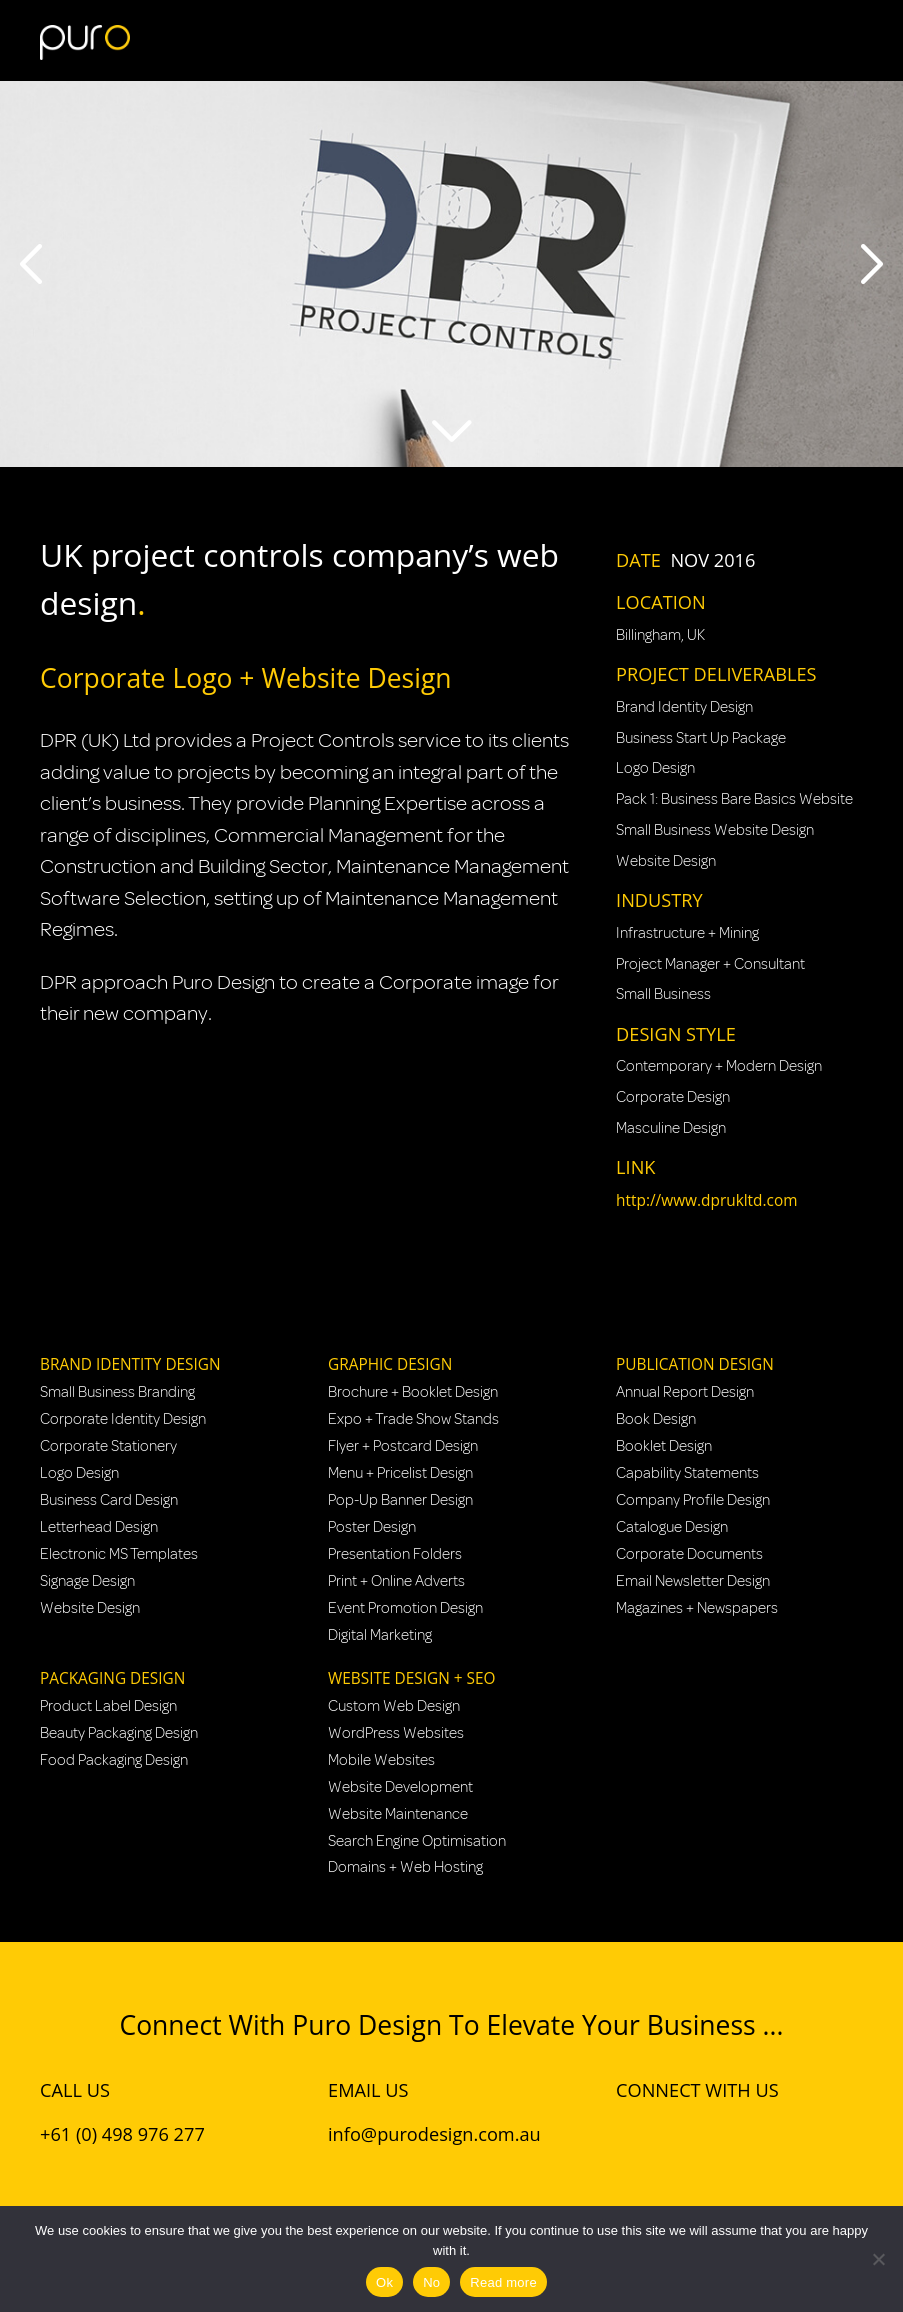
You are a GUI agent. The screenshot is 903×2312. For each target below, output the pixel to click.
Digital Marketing (380, 1635)
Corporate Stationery (108, 1446)
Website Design (666, 861)
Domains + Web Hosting (405, 1867)
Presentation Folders (395, 1554)
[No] (878, 2259)
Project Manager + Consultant (710, 964)
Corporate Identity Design (123, 1419)
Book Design (656, 1419)
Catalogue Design (672, 1527)
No (431, 2282)
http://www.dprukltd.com (706, 1200)
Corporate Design (673, 1097)
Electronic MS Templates (119, 1554)
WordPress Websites (396, 1733)
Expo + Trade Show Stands (413, 1419)
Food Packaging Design (114, 1760)
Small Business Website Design (715, 830)
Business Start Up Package (701, 738)
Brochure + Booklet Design (413, 1392)
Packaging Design (112, 1678)
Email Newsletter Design (693, 1581)
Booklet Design (664, 1446)
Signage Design (87, 1581)
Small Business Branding (117, 1392)
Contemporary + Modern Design (719, 1066)
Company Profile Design (693, 1500)
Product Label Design (108, 1706)
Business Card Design (109, 1500)
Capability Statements (687, 1473)
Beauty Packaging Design (119, 1733)
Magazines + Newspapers (697, 1608)
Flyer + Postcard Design (403, 1446)
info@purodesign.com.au (434, 2134)
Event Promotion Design (405, 1608)
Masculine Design (671, 1128)
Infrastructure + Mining (687, 933)
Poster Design (372, 1527)
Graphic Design (390, 1364)
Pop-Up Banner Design (400, 1500)
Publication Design (695, 1364)
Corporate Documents (689, 1554)
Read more (503, 2282)
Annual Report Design (685, 1392)
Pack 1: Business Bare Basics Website (734, 799)
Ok (384, 2282)
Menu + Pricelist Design (400, 1473)
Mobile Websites (381, 1760)
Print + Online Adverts (396, 1581)
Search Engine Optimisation (417, 1841)
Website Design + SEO (411, 1678)
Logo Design (655, 768)
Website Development (400, 1787)
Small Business (663, 994)
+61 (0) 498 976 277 (122, 2134)
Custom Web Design (394, 1706)
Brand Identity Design (684, 707)
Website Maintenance (398, 1814)
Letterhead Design (99, 1527)
